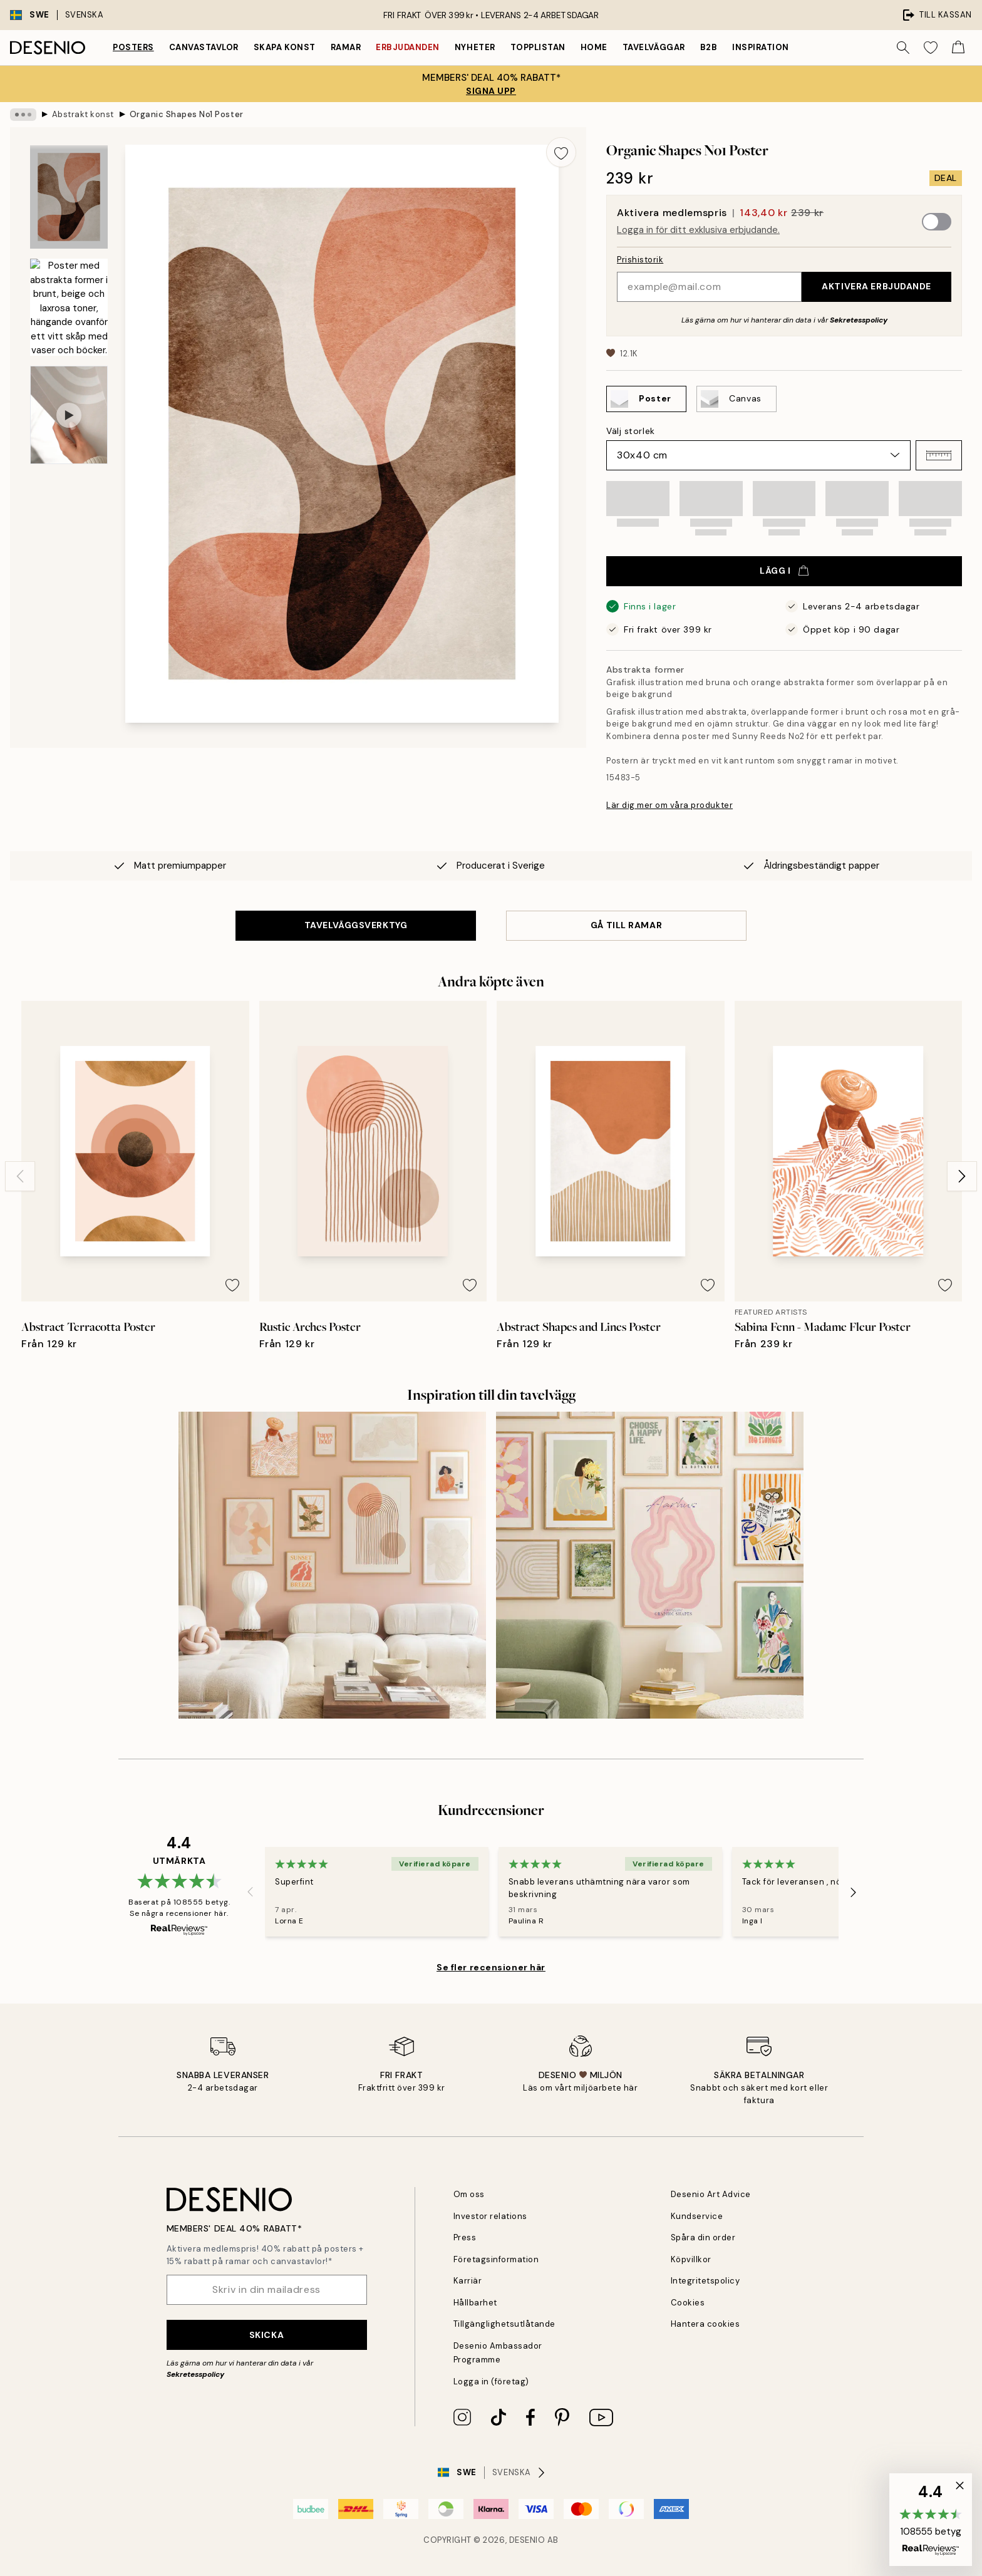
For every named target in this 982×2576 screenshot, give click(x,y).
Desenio (527, 2540)
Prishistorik (640, 259)
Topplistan (538, 47)
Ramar (346, 47)
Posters (133, 47)
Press (465, 2237)
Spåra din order (703, 2237)
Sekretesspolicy (858, 320)
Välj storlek (630, 431)
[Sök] (903, 47)
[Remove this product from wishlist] (561, 152)
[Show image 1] (69, 197)
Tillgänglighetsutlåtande (504, 2324)
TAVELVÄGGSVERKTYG (356, 925)
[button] (939, 455)
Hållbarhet (475, 2302)
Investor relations (490, 2216)
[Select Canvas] (736, 399)
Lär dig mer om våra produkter (669, 805)
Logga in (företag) (491, 2381)
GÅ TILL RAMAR (626, 925)
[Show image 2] (69, 307)
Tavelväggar (654, 47)
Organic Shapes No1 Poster (187, 114)
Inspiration (760, 47)
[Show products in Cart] (958, 48)
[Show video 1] (69, 415)
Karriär (467, 2280)
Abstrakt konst (83, 114)
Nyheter (475, 47)
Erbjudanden (408, 47)
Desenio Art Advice (711, 2194)
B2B (709, 47)
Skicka (266, 2335)
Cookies (688, 2302)
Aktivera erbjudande (876, 286)
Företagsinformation (496, 2259)
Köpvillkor (691, 2259)
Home (594, 47)
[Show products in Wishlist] (930, 48)
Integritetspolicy (705, 2280)
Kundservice (697, 2216)
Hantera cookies (705, 2324)
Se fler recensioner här (491, 1967)
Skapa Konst (285, 47)
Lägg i (784, 570)
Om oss (469, 2194)
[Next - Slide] (962, 1176)
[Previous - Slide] (20, 1176)
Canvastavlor (204, 47)
